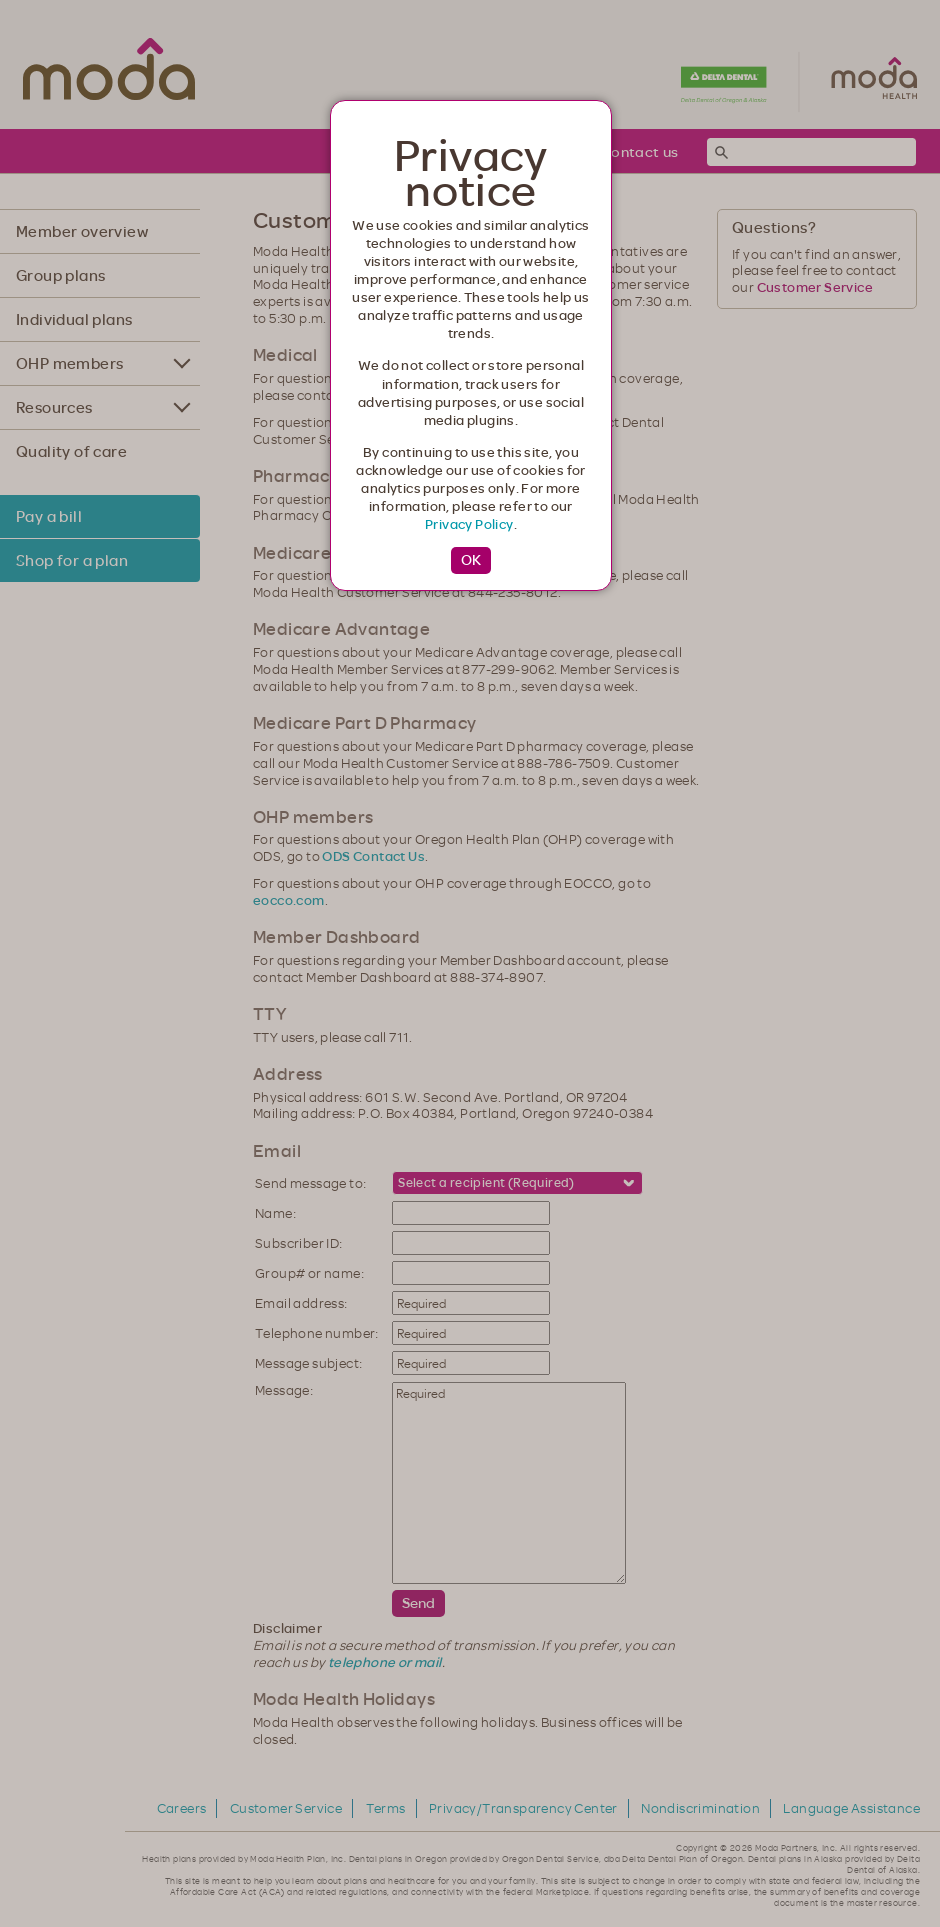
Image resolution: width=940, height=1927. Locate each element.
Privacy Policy (469, 524)
